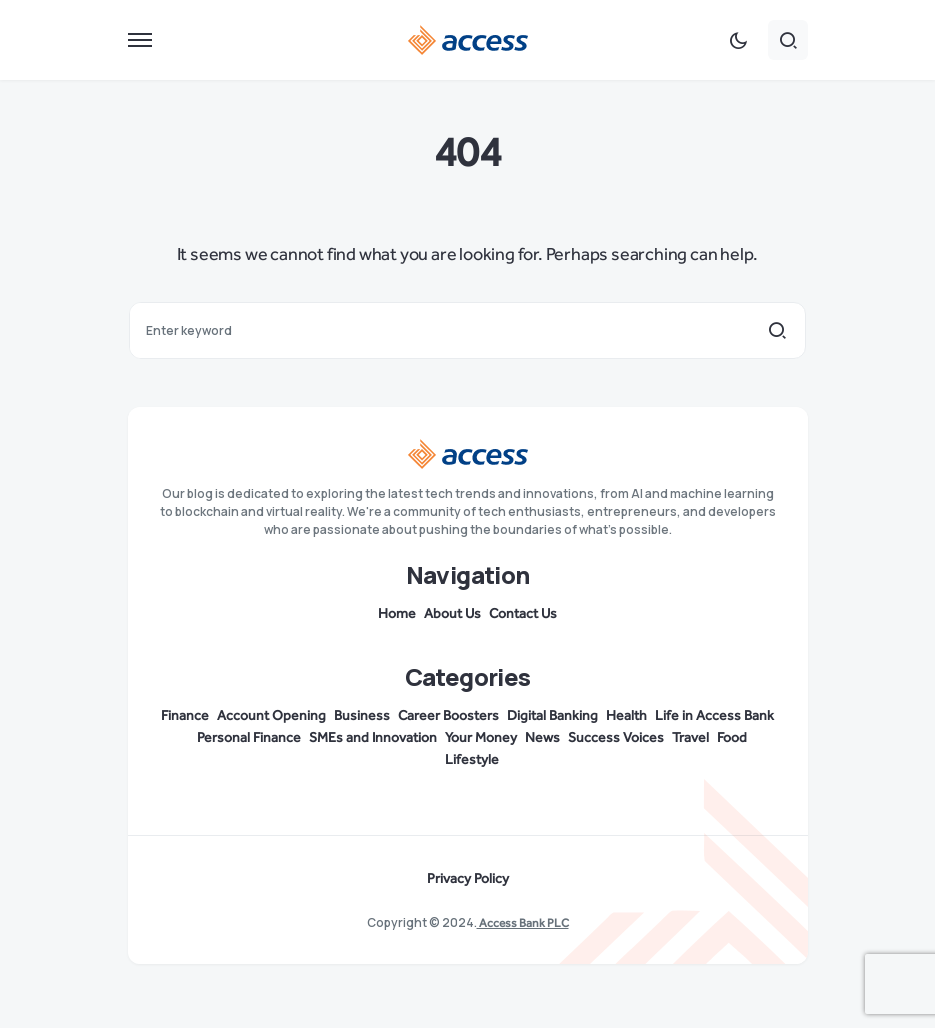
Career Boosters (448, 716)
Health (626, 716)
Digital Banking (552, 716)
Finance (185, 716)
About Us (452, 614)
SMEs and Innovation (373, 738)
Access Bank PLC (523, 923)
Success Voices (616, 738)
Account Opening (271, 716)
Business (362, 716)
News (542, 738)
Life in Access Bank (714, 716)
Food (732, 738)
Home (397, 614)
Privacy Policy (468, 879)
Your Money (481, 738)
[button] (140, 40)
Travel (690, 738)
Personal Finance (249, 738)
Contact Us (523, 614)
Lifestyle (472, 760)
